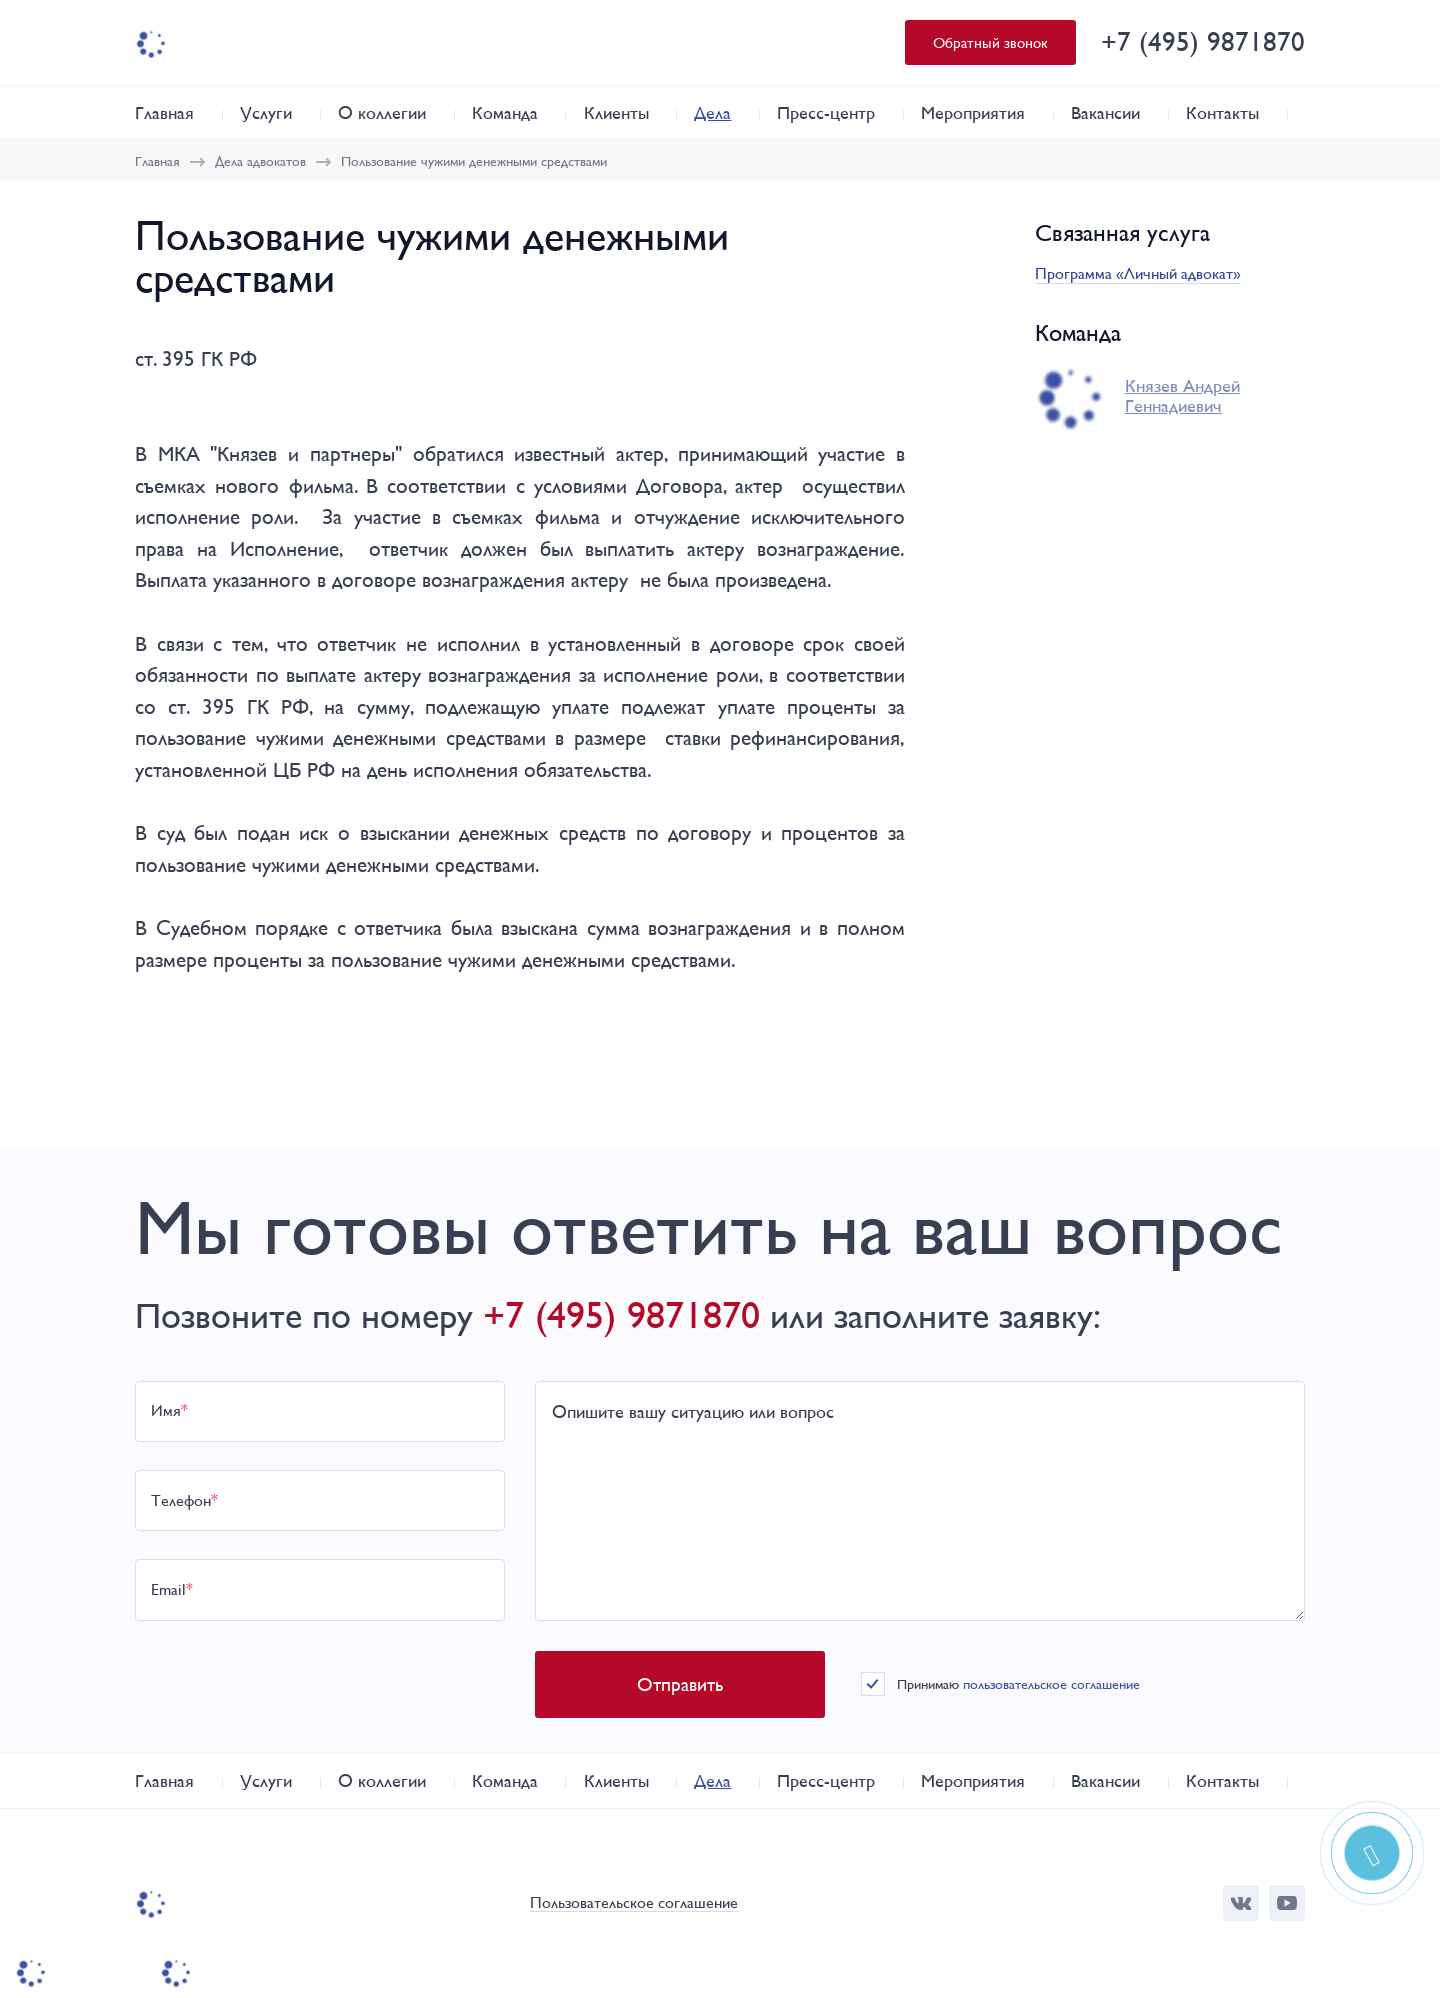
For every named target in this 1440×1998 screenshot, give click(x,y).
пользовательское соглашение (1051, 1684)
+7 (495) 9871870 (1203, 41)
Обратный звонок (990, 42)
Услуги (266, 112)
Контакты (1222, 112)
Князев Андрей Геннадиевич (1182, 396)
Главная (164, 112)
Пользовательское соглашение (634, 1903)
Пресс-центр (826, 112)
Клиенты (616, 112)
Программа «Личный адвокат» (1138, 273)
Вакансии (1105, 112)
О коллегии (382, 112)
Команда (505, 112)
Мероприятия (973, 112)
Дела (712, 112)
